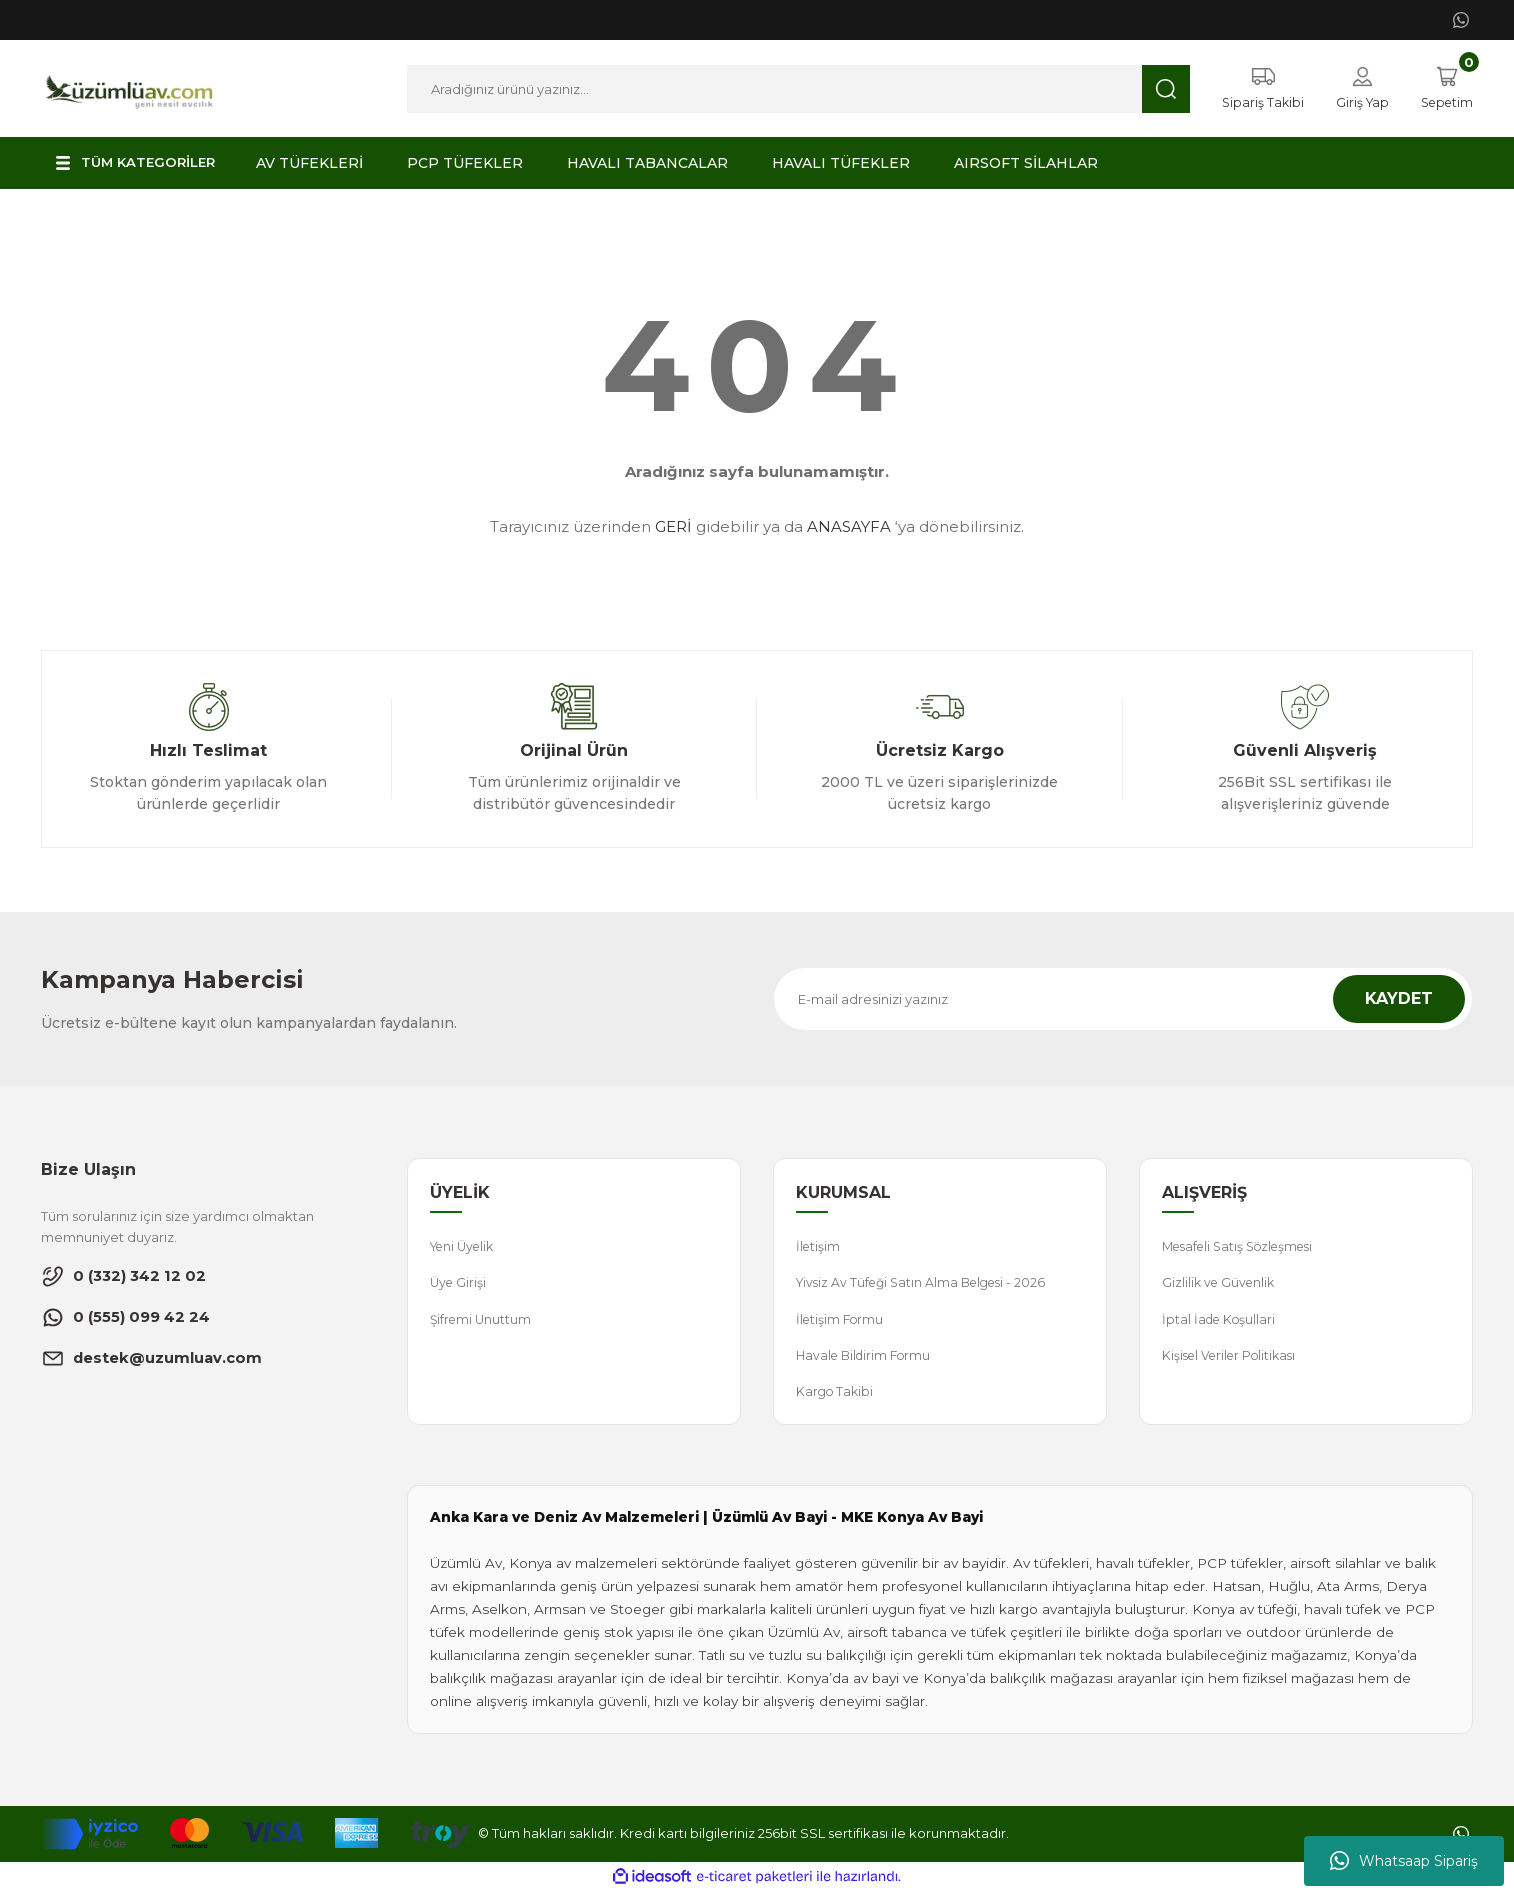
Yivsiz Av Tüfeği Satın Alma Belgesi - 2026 (927, 1285)
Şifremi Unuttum (482, 1322)
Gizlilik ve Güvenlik (1221, 1285)
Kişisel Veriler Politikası (1234, 1359)
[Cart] (1444, 89)
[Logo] (129, 87)
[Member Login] (1356, 89)
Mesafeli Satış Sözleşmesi (1244, 1248)
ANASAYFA (849, 527)
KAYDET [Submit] (1399, 999)
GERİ (673, 527)
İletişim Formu (842, 1322)
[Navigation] (140, 164)
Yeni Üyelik (465, 1248)
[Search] (794, 89)
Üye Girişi (459, 1285)
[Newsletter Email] (1123, 1000)
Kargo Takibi (836, 1396)
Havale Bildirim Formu (867, 1359)
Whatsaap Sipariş (1404, 1861)
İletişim (819, 1248)
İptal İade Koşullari (1221, 1322)
